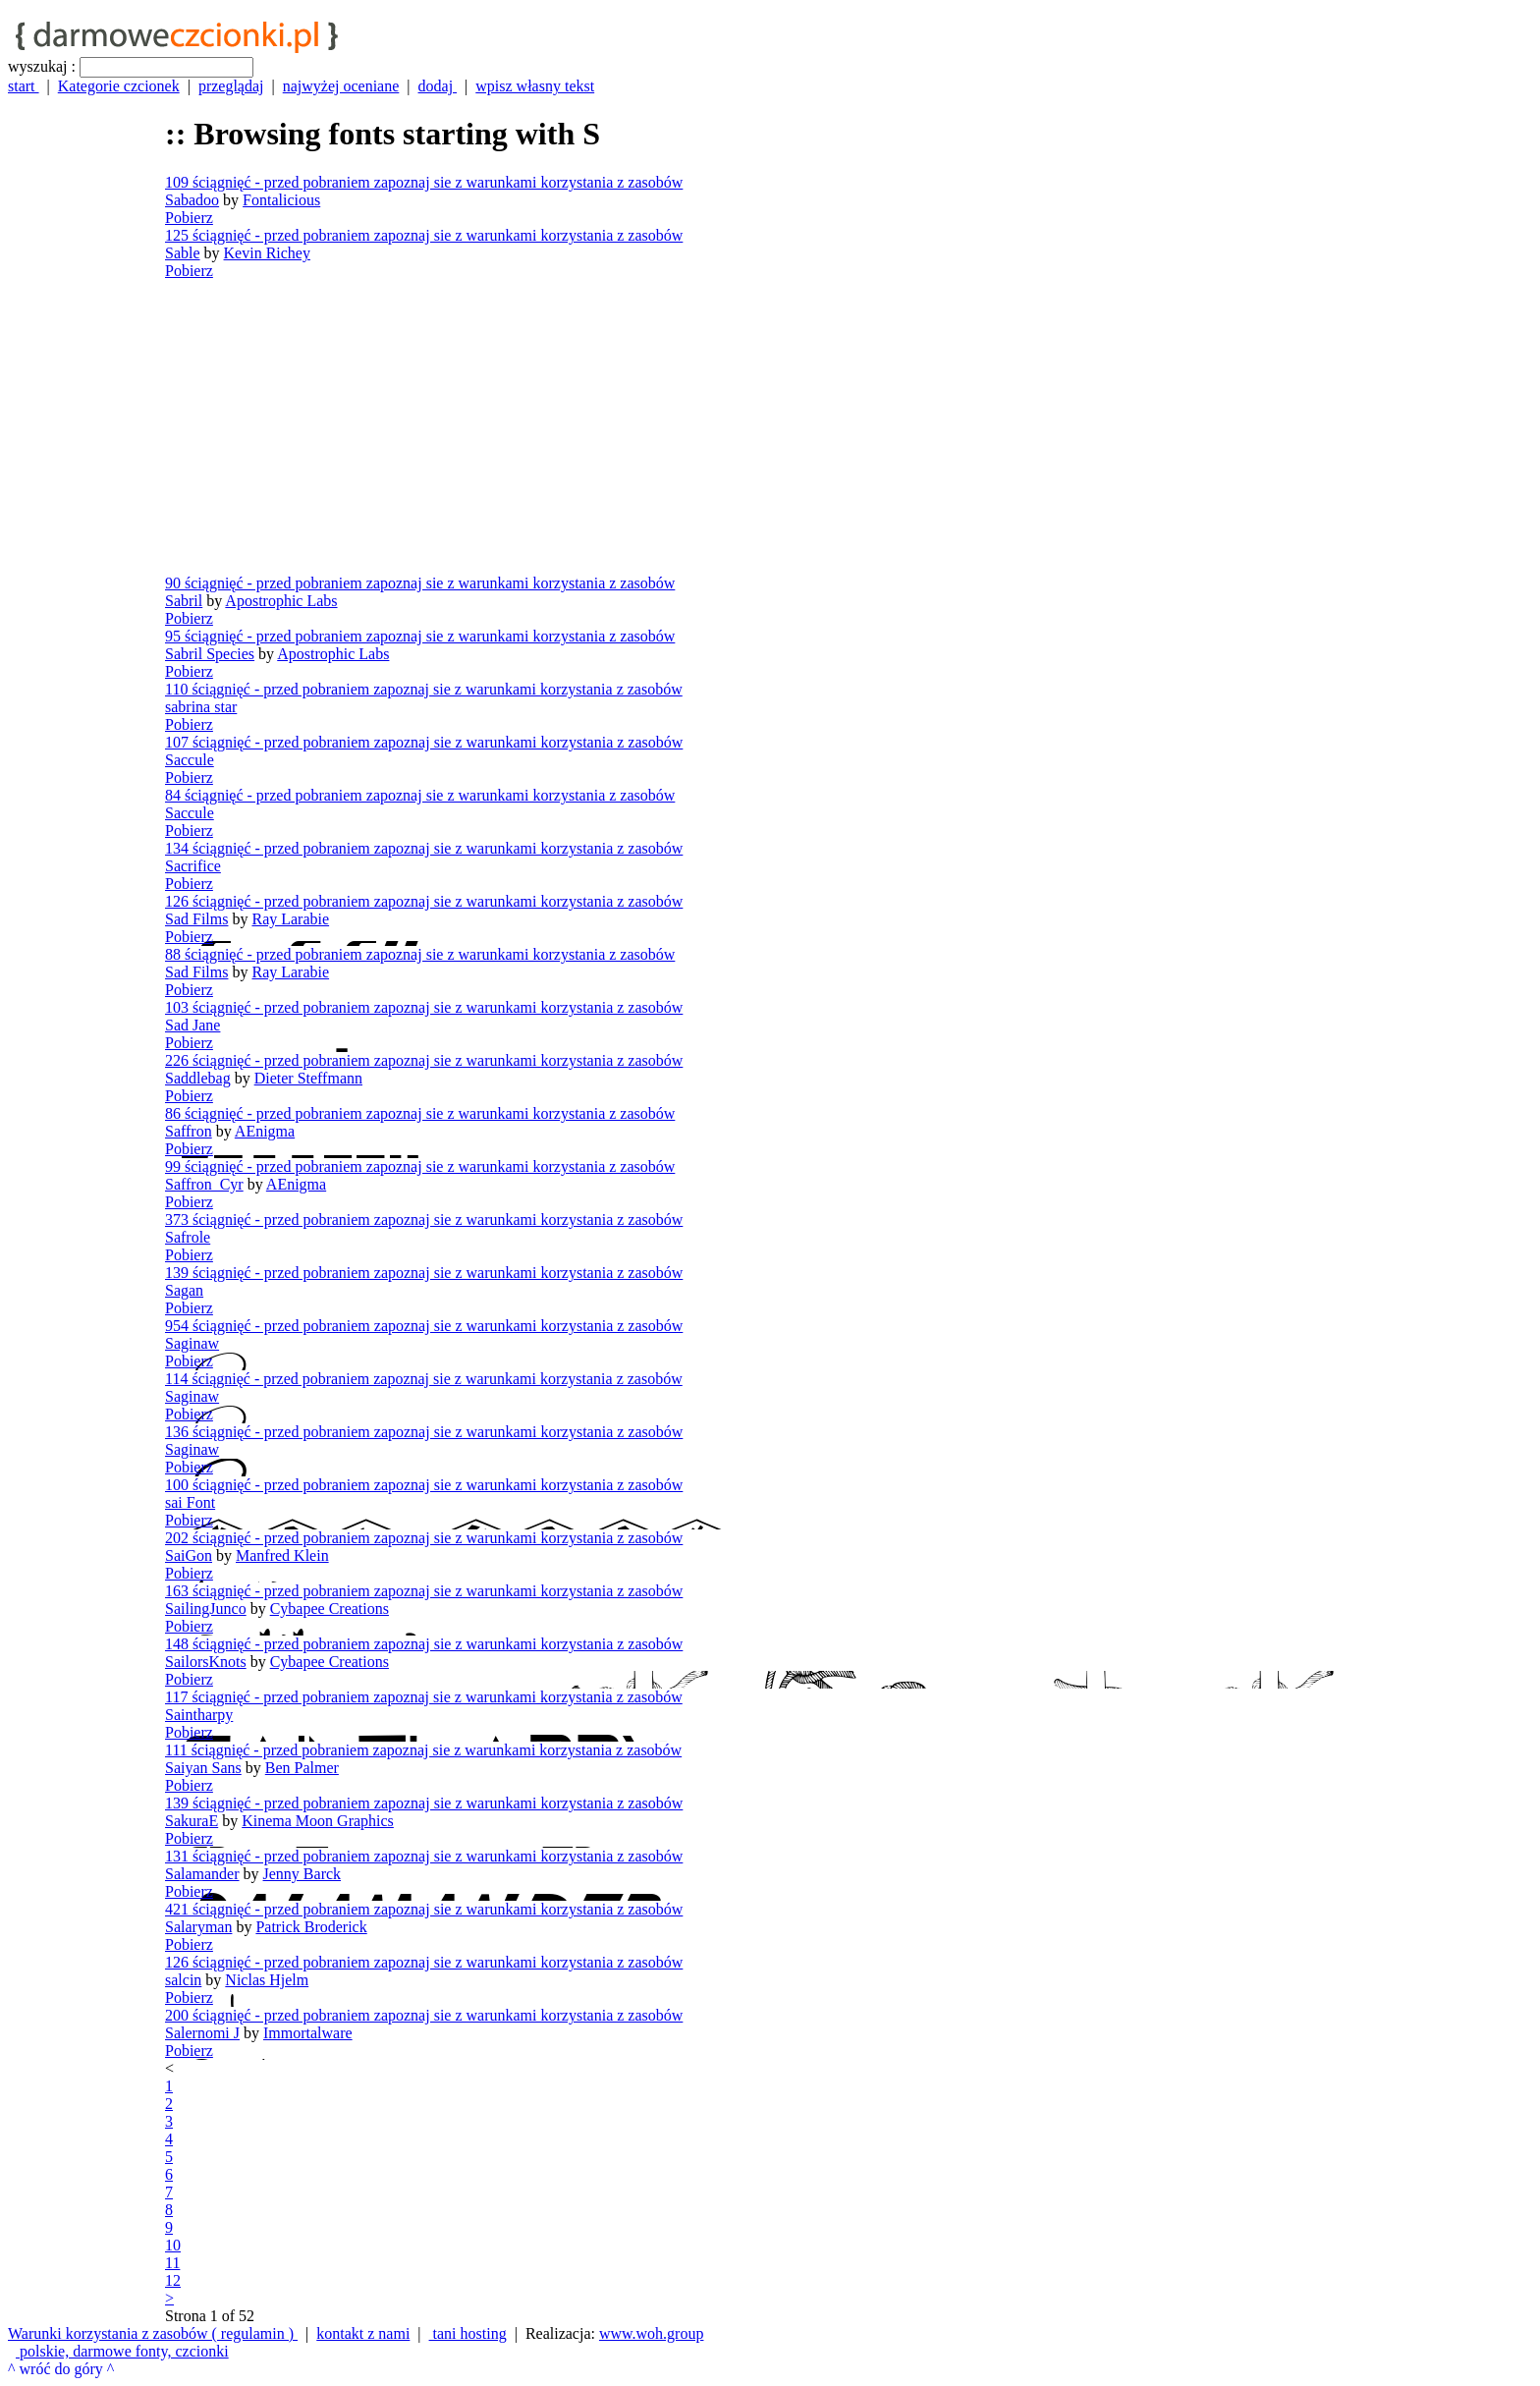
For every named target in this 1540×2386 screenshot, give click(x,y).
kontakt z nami (363, 2333)
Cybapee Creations (329, 1608)
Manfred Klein (282, 1555)
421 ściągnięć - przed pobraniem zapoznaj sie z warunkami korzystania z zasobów (424, 1909)
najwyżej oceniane (341, 86)
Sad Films (196, 919)
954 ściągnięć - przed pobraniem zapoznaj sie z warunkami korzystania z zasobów (424, 1325)
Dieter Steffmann (308, 1078)
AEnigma (265, 1131)
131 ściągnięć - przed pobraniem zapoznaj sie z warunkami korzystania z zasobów (424, 1856)
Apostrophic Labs (281, 600)
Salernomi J (202, 2033)
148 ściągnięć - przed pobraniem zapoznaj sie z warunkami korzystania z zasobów (424, 1644)
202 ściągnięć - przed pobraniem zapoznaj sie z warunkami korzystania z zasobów (424, 1537)
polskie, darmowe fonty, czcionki (122, 2351)
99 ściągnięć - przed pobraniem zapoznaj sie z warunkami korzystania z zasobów (420, 1166)
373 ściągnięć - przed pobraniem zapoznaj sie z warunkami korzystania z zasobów (424, 1219)
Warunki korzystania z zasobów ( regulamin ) (153, 2333)
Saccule (189, 759)
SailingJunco (206, 1608)
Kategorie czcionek (119, 86)
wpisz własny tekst (534, 86)
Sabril (183, 600)
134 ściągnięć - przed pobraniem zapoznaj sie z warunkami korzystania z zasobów (424, 848)
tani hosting (468, 2333)
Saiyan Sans (203, 1767)
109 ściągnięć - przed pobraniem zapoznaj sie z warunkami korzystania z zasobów (424, 182)
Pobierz (189, 217)
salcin (183, 1979)
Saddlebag (198, 1078)
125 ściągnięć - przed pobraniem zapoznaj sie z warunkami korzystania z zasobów (424, 235)
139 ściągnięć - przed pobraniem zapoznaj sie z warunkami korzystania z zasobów (424, 1272)
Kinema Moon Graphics (318, 1820)
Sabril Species (209, 653)
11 (172, 2262)
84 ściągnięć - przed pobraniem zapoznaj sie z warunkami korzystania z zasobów (420, 795)
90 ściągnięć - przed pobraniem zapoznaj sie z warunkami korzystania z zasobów (420, 583)
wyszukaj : (42, 66)
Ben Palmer (302, 1767)
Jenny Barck (302, 1873)
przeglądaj (231, 86)
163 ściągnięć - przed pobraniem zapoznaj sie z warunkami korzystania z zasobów (424, 1590)
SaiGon (188, 1555)
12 (173, 2280)
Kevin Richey (267, 253)
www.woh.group (651, 2333)
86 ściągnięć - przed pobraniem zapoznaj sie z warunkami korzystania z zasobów (420, 1113)
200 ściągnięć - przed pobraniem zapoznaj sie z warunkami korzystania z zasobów (424, 2015)
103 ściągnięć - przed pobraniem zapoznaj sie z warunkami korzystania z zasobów (424, 1007)
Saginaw (192, 1343)
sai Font (190, 1502)
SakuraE (191, 1820)
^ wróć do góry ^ (61, 2368)
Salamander (202, 1873)
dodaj (438, 86)
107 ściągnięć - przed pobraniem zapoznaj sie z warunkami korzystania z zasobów (424, 742)
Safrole (187, 1237)
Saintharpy (199, 1714)
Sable (182, 253)
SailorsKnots (206, 1661)
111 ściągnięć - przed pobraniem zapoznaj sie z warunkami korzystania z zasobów (423, 1750)
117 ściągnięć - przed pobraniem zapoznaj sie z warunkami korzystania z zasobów (424, 1697)
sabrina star (201, 706)
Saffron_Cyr (204, 1184)
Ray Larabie (290, 919)
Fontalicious (281, 200)
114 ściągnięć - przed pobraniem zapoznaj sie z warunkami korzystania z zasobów (424, 1378)
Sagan (184, 1290)
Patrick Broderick (310, 1926)
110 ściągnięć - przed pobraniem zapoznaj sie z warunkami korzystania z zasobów (424, 689)
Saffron (188, 1131)
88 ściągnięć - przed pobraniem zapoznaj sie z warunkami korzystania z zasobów (420, 954)
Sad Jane (192, 1025)
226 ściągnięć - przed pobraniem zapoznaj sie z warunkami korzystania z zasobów (424, 1060)
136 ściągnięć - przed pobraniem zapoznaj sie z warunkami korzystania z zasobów (424, 1431)
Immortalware (308, 2033)
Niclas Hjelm (266, 1979)
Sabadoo (192, 200)
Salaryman (198, 1926)
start (23, 86)
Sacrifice (193, 866)
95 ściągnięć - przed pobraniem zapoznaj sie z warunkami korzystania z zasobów (420, 636)
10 (173, 2245)
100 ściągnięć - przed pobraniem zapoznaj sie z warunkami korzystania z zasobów (424, 1484)
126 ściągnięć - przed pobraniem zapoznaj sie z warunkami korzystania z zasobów (424, 901)
